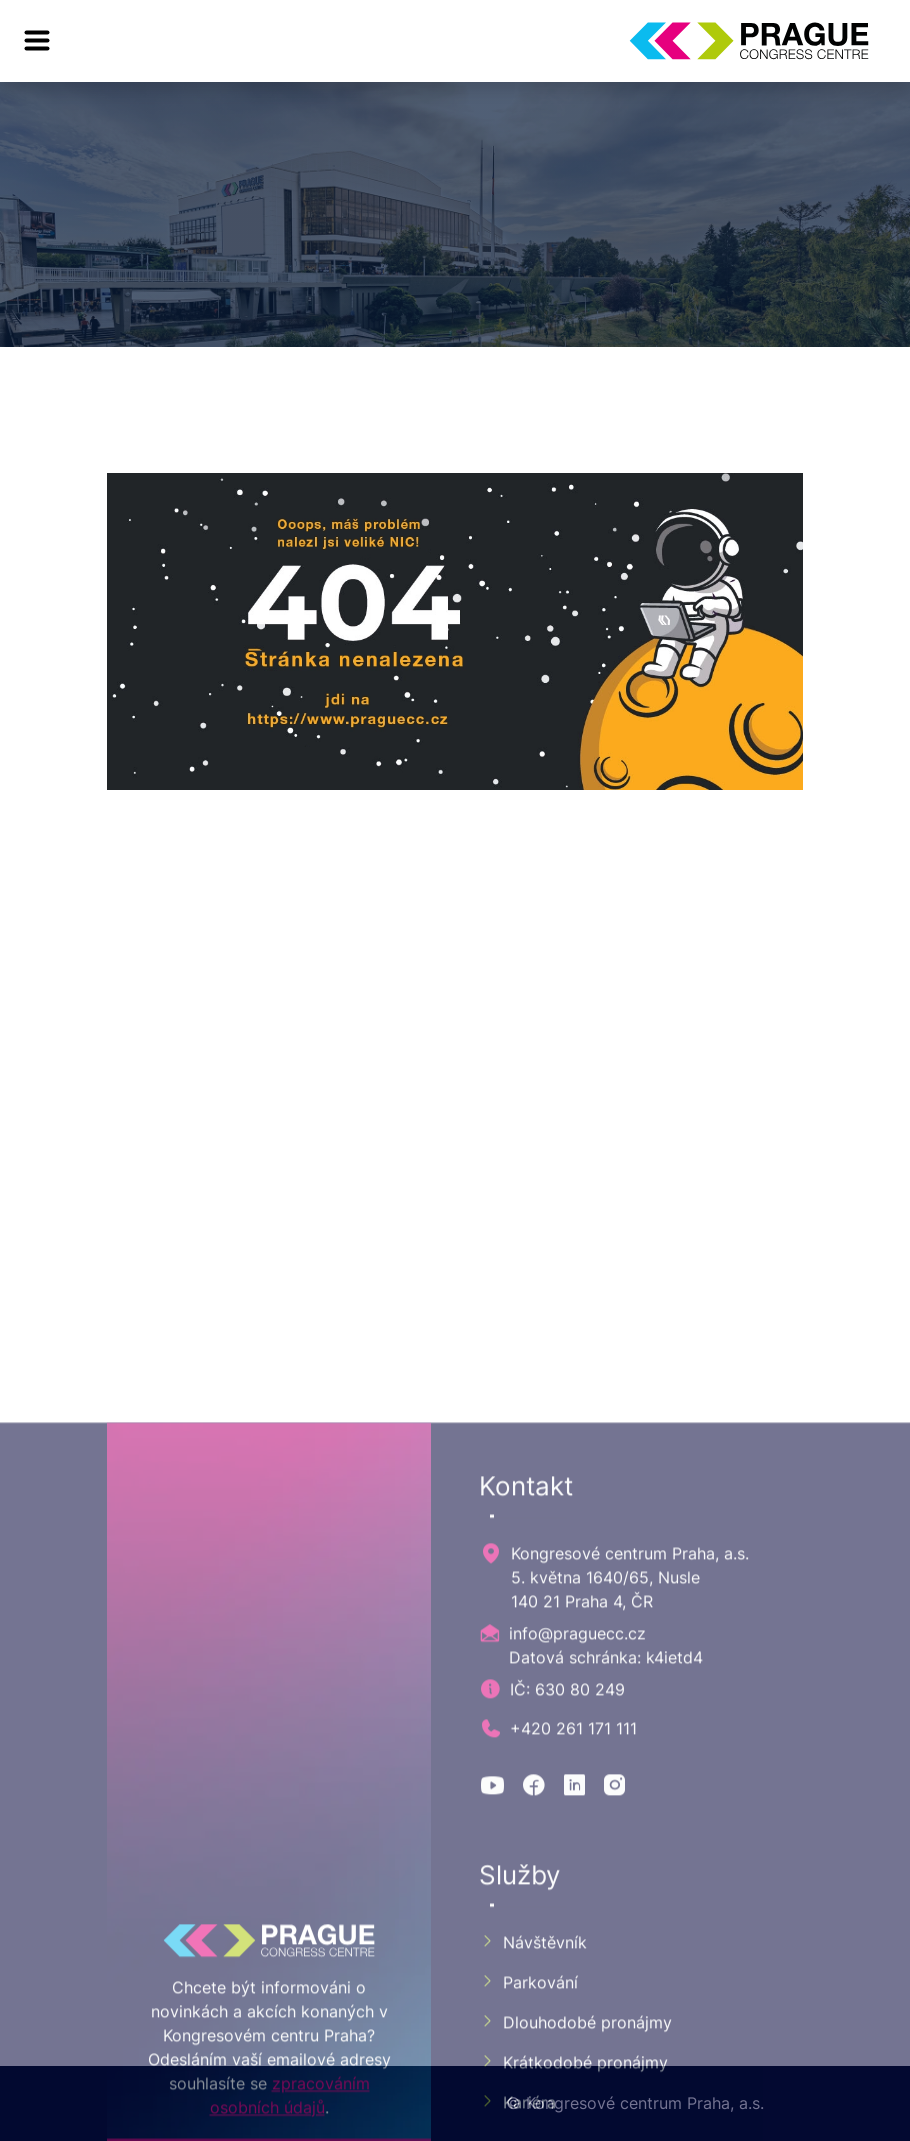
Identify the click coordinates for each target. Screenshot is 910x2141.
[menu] (37, 41)
